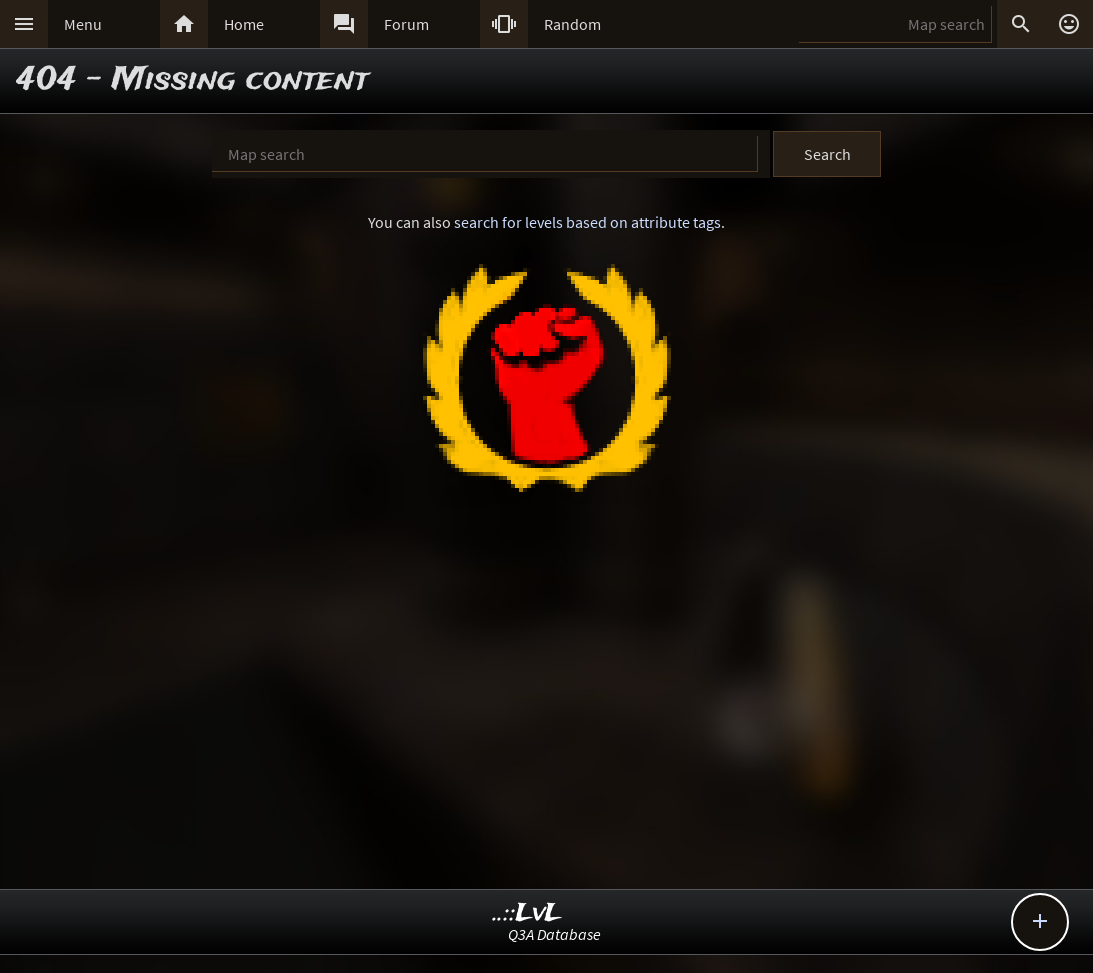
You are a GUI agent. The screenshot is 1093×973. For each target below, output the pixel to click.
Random (572, 24)
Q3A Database (554, 934)
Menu (83, 24)
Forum (406, 24)
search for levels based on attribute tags (587, 222)
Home (244, 24)
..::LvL (527, 913)
